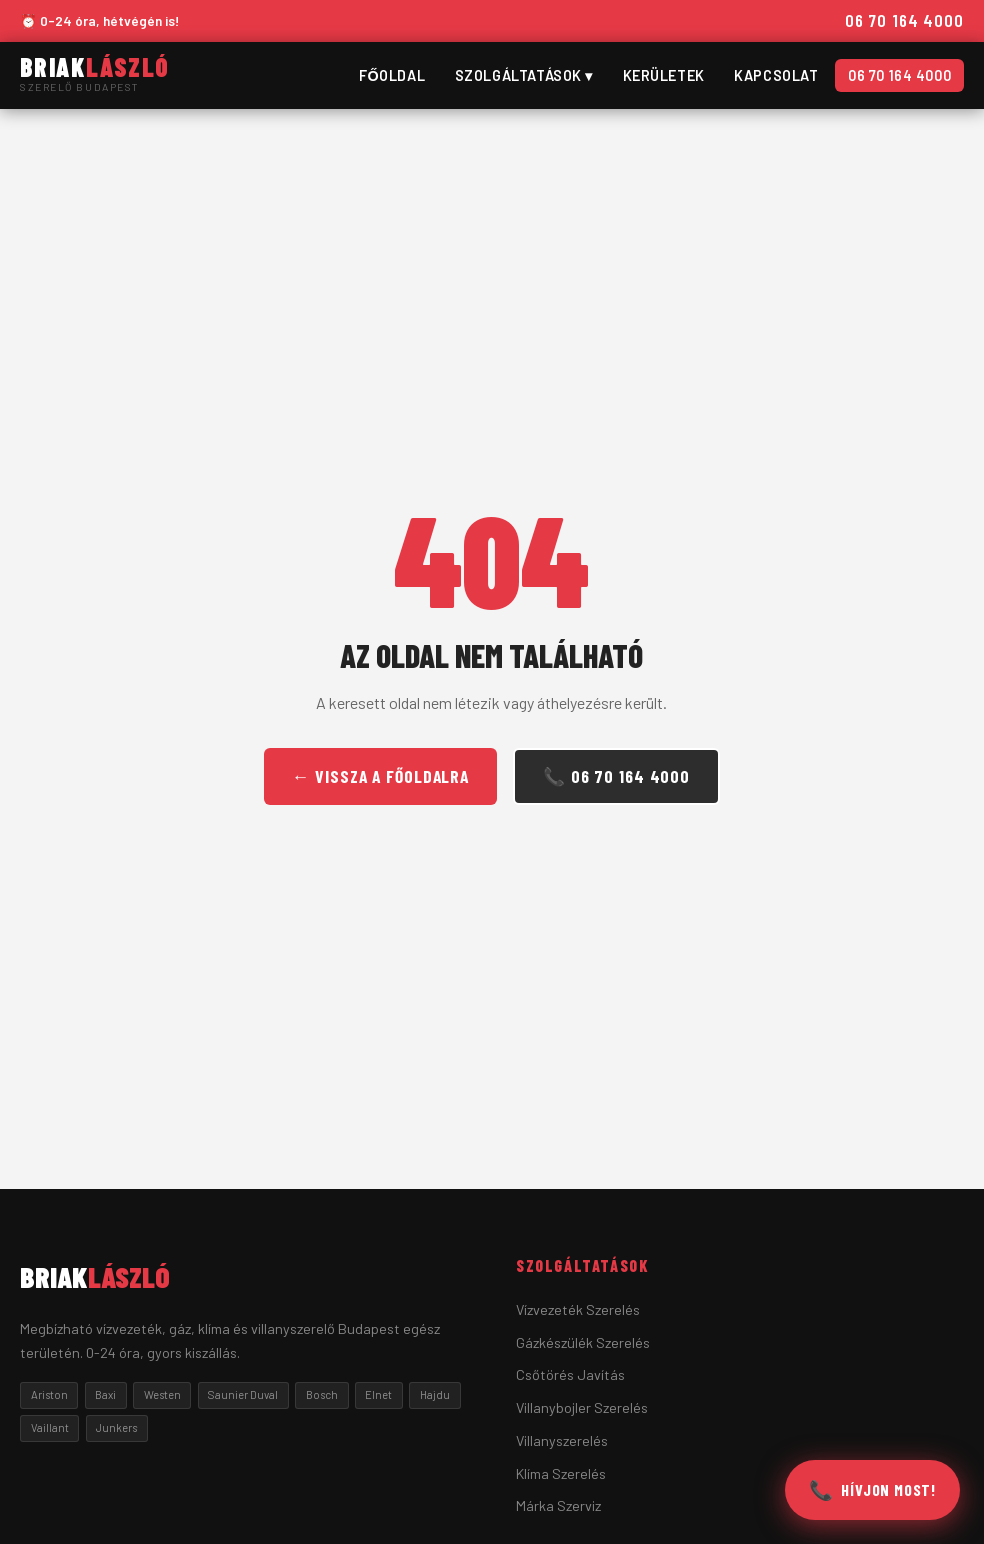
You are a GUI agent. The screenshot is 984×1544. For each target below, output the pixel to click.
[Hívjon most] (872, 1490)
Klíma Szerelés (561, 1473)
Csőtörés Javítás (570, 1374)
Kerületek (664, 75)
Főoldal (392, 75)
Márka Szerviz (558, 1505)
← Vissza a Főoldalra (380, 776)
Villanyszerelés (562, 1440)
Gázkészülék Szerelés (583, 1342)
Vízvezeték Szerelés (578, 1309)
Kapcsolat (776, 75)
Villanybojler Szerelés (582, 1407)
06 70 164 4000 (904, 20)
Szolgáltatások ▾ (524, 75)
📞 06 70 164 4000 (616, 776)
